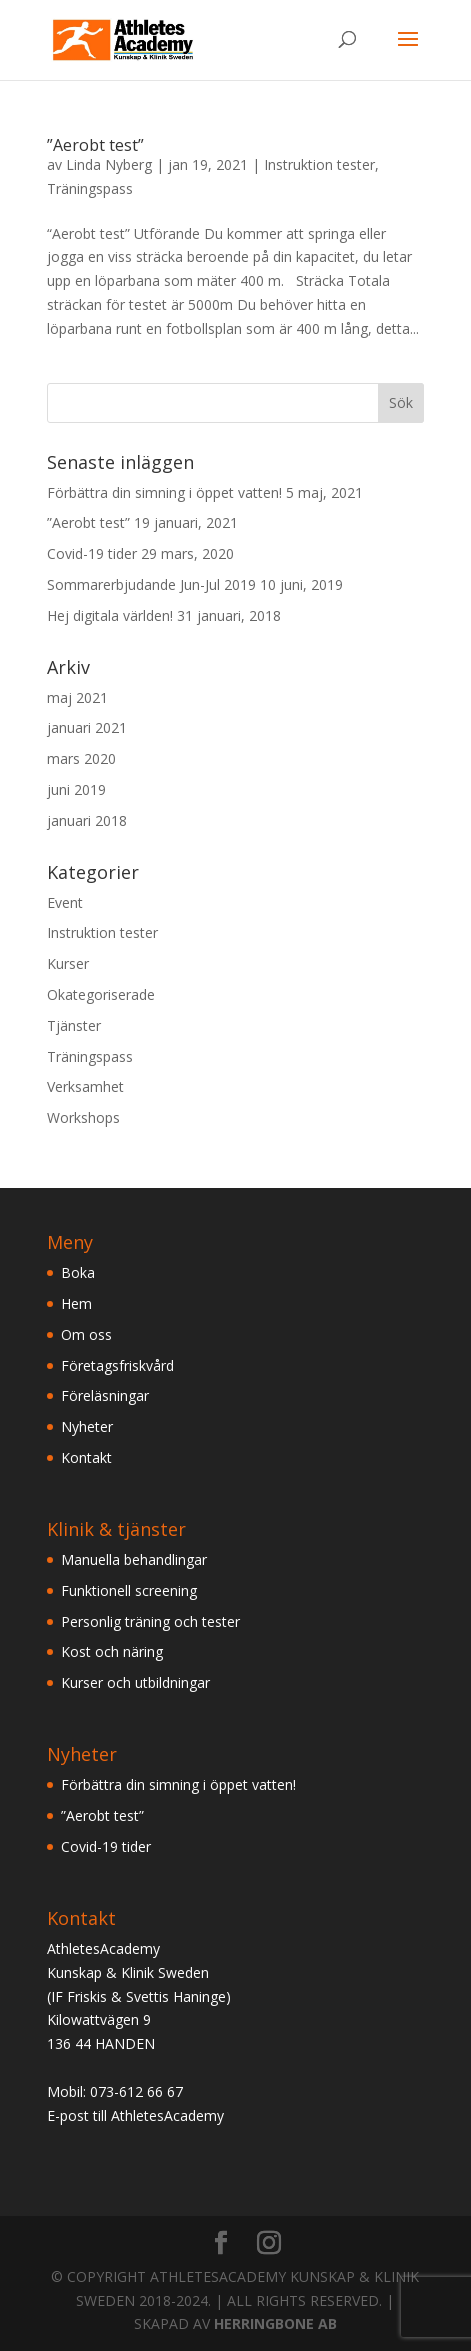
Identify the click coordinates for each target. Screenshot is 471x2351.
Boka (78, 1272)
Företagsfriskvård (117, 1365)
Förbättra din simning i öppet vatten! (164, 492)
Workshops (83, 1117)
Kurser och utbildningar (135, 1682)
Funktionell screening (129, 1590)
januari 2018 (87, 820)
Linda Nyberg (109, 164)
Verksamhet (85, 1086)
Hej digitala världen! (110, 615)
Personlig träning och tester (150, 1621)
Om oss (86, 1334)
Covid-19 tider (92, 553)
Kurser (68, 963)
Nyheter (87, 1426)
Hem (76, 1303)
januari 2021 (87, 727)
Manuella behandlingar (134, 1559)
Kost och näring (112, 1651)
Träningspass (90, 188)
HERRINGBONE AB (275, 2323)
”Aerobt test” (95, 145)
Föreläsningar (105, 1395)
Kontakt (86, 1457)
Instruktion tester (319, 164)
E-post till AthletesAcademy (135, 2115)
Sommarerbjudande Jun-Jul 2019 (151, 584)
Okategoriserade (101, 994)
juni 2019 (76, 789)
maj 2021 (77, 697)
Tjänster (74, 1025)
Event (65, 902)
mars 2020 (81, 758)
